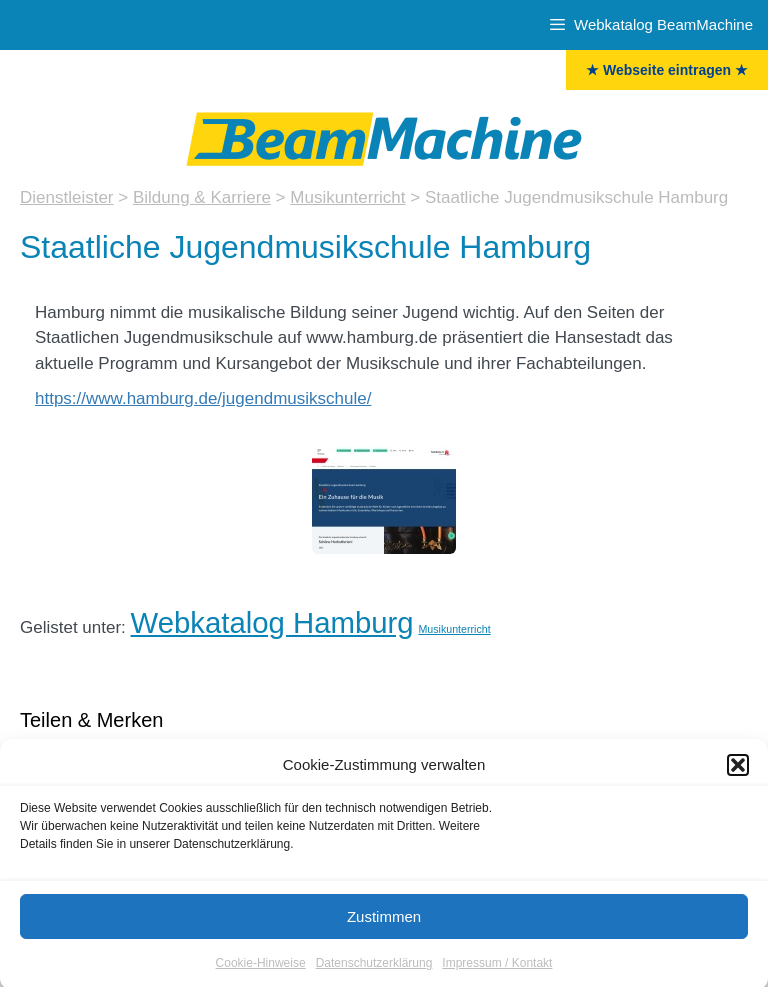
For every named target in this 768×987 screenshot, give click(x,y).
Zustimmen (384, 923)
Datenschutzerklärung (374, 970)
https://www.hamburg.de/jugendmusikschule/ (203, 398)
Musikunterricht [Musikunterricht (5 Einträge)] (454, 629)
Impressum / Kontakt (497, 970)
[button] (738, 772)
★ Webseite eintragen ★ (667, 70)
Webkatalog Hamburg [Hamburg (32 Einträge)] (272, 622)
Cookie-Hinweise (261, 970)
